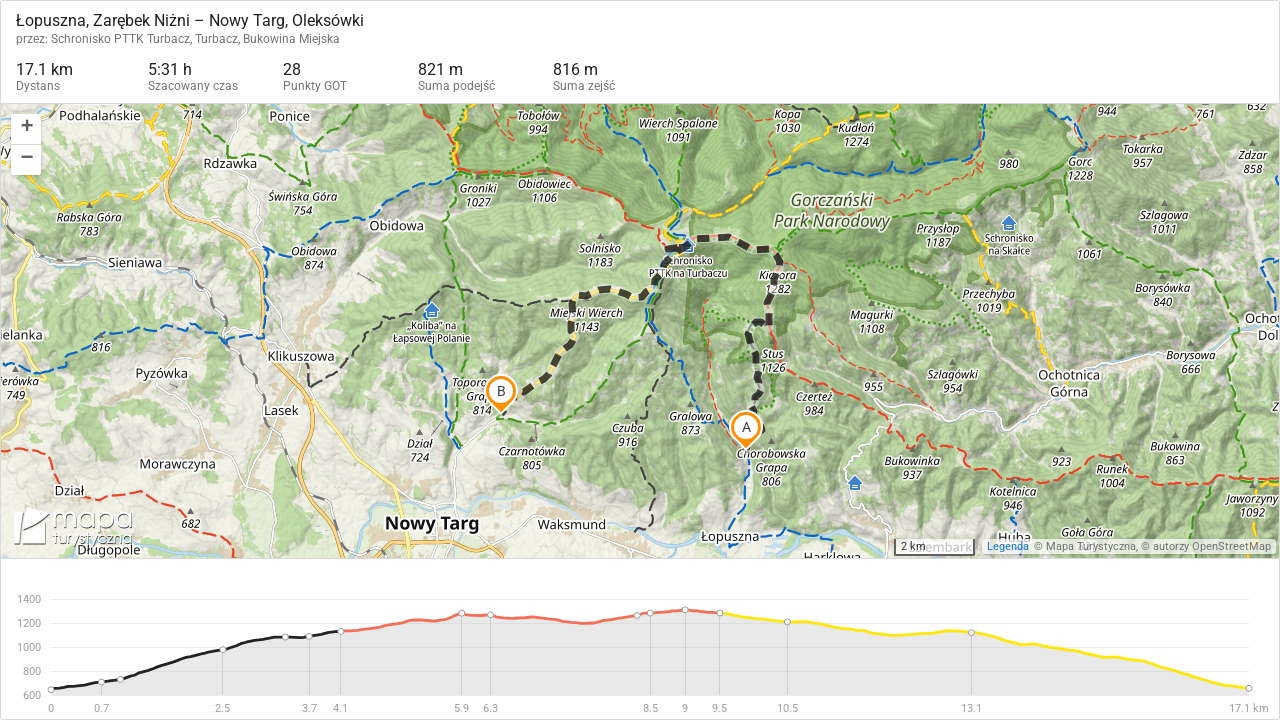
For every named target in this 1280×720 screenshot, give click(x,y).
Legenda (1008, 546)
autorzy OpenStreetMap (1212, 546)
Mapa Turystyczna (1091, 546)
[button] (26, 129)
